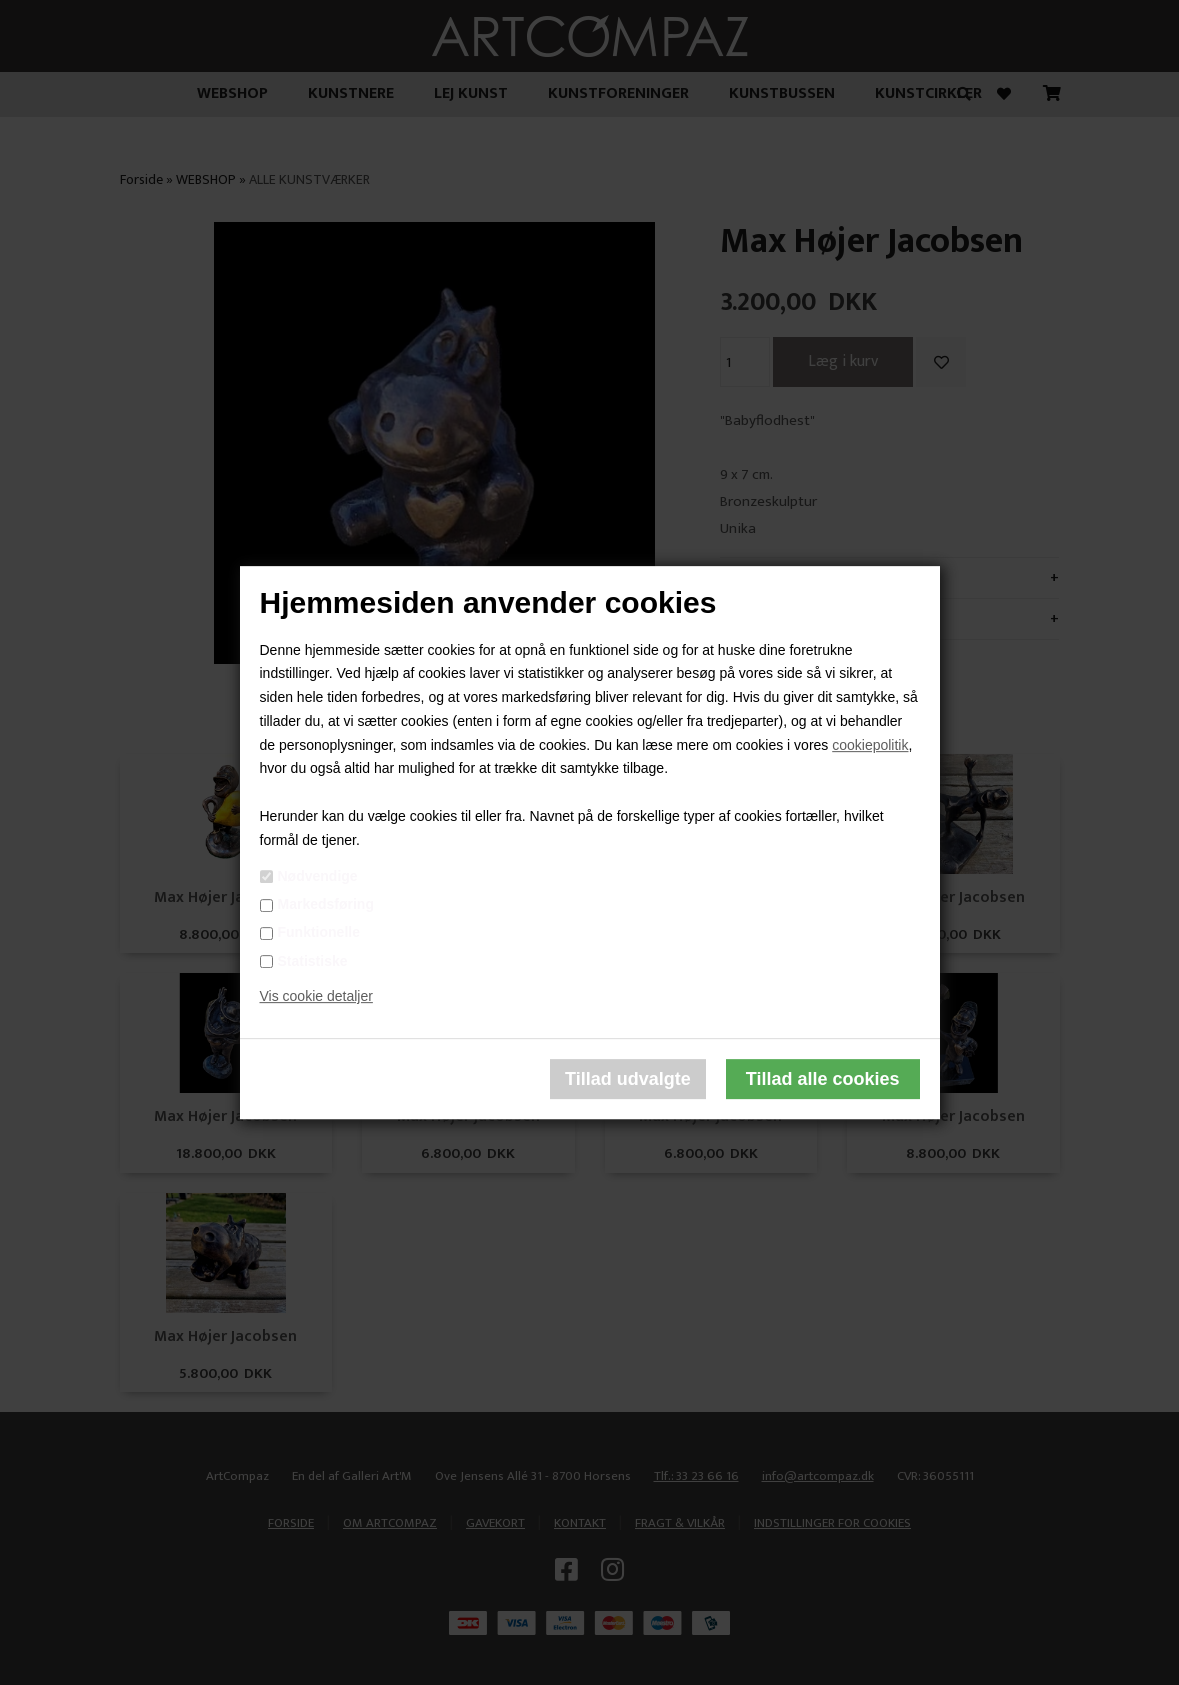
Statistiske (313, 961)
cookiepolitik (870, 745)
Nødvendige (318, 876)
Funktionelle (319, 933)
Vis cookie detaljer (316, 997)
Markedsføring (326, 904)
